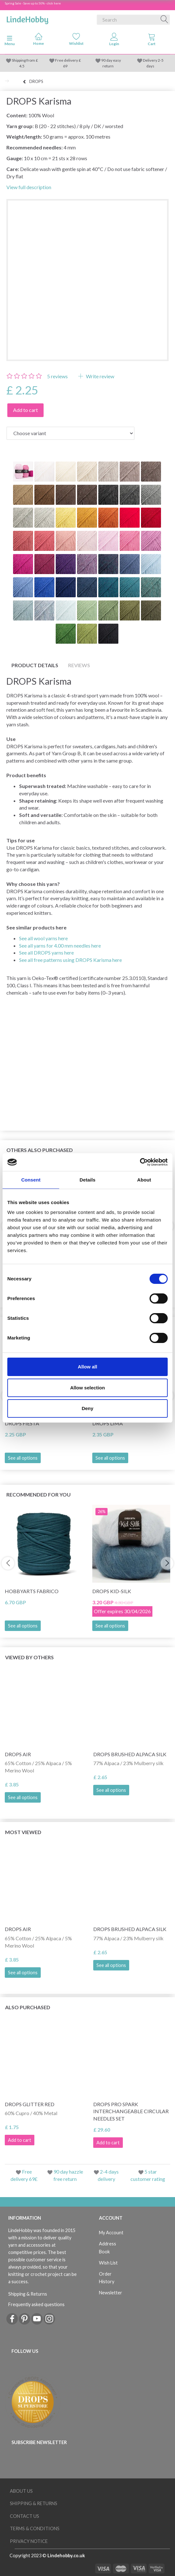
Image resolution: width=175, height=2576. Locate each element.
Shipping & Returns (27, 2294)
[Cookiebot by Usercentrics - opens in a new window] (140, 1162)
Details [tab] (87, 1179)
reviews (57, 376)
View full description (28, 187)
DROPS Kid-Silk (111, 1591)
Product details (34, 665)
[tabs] (152, 40)
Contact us (24, 2516)
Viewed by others (29, 1657)
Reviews (79, 665)
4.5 (21, 66)
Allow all (87, 1366)
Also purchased (27, 2007)
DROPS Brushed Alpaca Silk (129, 1754)
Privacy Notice (29, 2541)
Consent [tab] (31, 1179)
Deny (88, 1408)
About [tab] (144, 1179)
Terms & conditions (35, 2528)
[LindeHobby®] (27, 18)
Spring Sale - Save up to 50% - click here (33, 3)
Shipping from (24, 60)
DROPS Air (18, 1754)
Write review (99, 376)
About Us (21, 2491)
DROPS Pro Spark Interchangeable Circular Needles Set (131, 2111)
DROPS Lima (107, 1423)
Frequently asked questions (36, 2304)
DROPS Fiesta (22, 1423)
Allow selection (87, 1387)
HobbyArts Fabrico (32, 1591)
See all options (23, 1458)
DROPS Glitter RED (29, 2104)
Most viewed (23, 1832)
